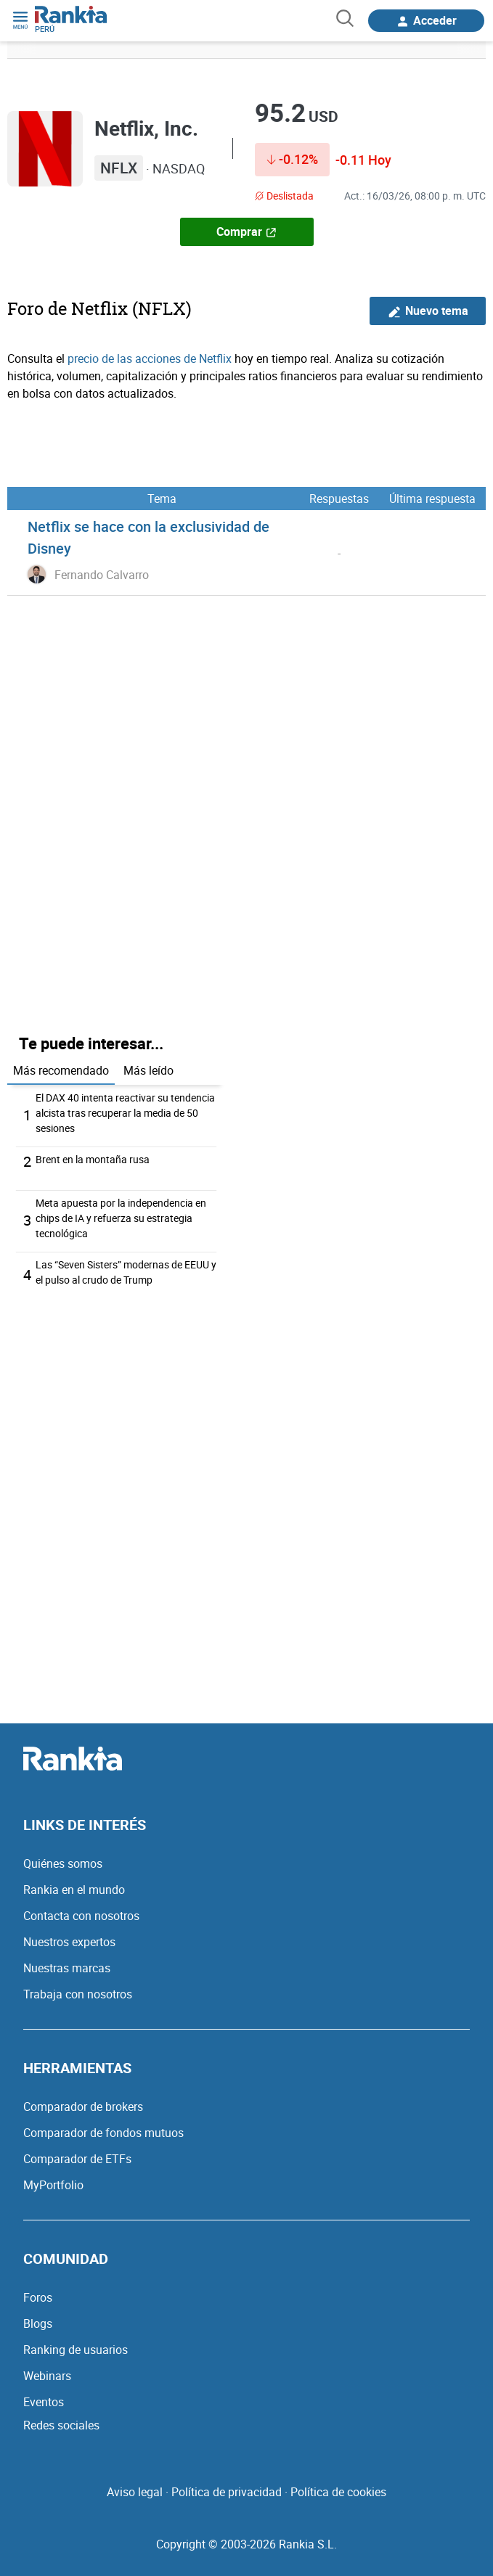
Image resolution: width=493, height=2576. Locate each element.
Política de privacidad (226, 2492)
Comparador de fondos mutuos (103, 2133)
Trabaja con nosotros (77, 1994)
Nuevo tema (428, 311)
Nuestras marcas (66, 1968)
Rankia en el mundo (74, 1890)
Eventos (43, 2402)
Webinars (47, 2376)
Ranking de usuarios (75, 2350)
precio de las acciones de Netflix (150, 358)
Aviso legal (135, 2492)
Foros (37, 2297)
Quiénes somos (62, 1863)
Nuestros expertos (69, 1942)
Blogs (37, 2323)
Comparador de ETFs (77, 2159)
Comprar (246, 231)
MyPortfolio (53, 2185)
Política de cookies (338, 2492)
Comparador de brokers (83, 2106)
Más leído (148, 1070)
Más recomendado (61, 1070)
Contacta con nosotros (81, 1916)
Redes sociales (61, 2425)
